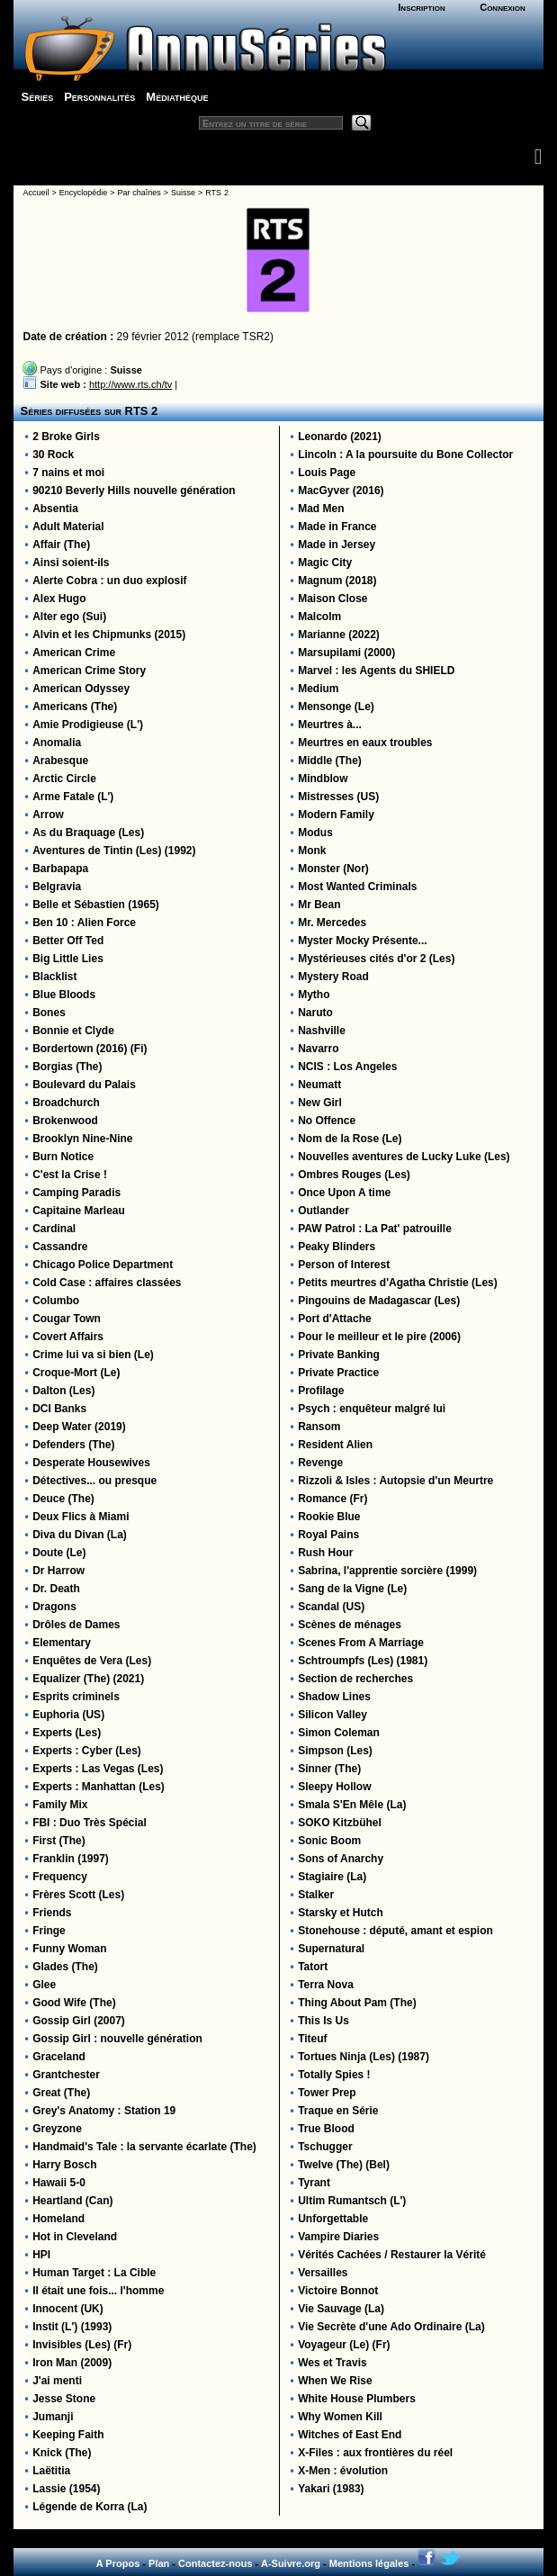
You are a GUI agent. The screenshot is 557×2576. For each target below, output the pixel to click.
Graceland (58, 2056)
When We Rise (335, 2380)
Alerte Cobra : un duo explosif (109, 580)
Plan (158, 2563)
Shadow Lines (334, 1696)
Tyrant (314, 2182)
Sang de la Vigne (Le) (352, 1588)
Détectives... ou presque (94, 1480)
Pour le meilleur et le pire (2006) (379, 1336)
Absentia (55, 508)
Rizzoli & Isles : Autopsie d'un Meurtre (395, 1480)
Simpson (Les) (335, 1750)
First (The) (58, 1840)
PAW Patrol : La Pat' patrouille (375, 1228)
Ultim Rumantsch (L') (352, 2200)
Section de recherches (355, 1678)
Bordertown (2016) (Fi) (89, 1048)
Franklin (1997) (70, 1858)
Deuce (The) (63, 1498)
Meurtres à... (330, 724)
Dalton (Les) (63, 1390)
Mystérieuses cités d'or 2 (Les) (376, 958)
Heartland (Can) (72, 2200)
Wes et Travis (332, 2362)
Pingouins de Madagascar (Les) (379, 1300)
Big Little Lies (67, 958)
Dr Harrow (58, 1570)
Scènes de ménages (349, 1624)
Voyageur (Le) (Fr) (344, 2344)
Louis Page (326, 472)
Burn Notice (63, 1156)
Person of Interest (344, 1264)
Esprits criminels (76, 1696)
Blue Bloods (63, 994)
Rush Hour (325, 1552)
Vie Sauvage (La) (341, 2308)
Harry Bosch (64, 2164)
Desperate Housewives (91, 1462)
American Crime (73, 652)
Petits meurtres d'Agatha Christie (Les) (398, 1282)
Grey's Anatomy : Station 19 (103, 2110)
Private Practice (338, 1372)
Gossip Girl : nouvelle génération (117, 2038)
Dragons (54, 1606)
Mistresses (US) (338, 796)
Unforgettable (333, 2218)
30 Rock (53, 454)
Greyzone (57, 2128)
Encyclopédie (83, 192)
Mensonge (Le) (336, 706)
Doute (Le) (58, 1552)
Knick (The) (61, 2452)
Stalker (316, 1894)
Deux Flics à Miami (80, 1516)
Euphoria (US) (68, 1714)
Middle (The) (330, 760)
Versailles (322, 2272)
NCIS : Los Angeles (347, 1066)
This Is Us (323, 2020)
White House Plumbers (357, 2398)
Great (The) (61, 2092)
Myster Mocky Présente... (362, 940)
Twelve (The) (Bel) (344, 2164)
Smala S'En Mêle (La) (352, 1804)
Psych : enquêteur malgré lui (371, 1408)
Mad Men (321, 508)
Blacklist (54, 976)
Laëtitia (51, 2470)
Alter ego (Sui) (69, 616)
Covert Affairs (67, 1336)
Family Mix (59, 1804)
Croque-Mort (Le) (76, 1372)
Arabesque (60, 760)
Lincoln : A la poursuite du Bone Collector (405, 454)
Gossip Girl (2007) (78, 2020)
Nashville (322, 1030)
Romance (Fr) (332, 1498)
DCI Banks (59, 1408)
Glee (44, 1984)
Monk (312, 850)
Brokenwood (65, 1120)
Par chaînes (138, 192)
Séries (37, 97)
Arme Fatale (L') (72, 796)
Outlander (323, 1210)
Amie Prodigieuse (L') (87, 724)
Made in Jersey (336, 544)
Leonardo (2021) (340, 436)
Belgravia (56, 886)
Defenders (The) (73, 1444)
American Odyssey (81, 688)
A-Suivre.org (290, 2563)
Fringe (49, 1930)
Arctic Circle (64, 778)
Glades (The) (65, 1966)
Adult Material (67, 526)
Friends (51, 1912)
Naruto (315, 1012)
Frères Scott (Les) (78, 1894)
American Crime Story (89, 670)
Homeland (58, 2218)
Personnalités (99, 97)
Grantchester (66, 2074)
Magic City (325, 562)
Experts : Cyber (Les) (86, 1750)
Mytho (313, 994)
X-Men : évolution (343, 2470)
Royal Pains (328, 1534)
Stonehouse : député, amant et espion (395, 1930)
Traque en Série (338, 2110)
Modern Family (336, 814)
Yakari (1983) (331, 2488)
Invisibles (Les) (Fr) (81, 2344)
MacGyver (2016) (340, 490)
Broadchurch (66, 1102)
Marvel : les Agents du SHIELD (376, 670)
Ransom (319, 1426)
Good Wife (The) (74, 2002)
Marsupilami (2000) (346, 652)
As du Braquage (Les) (88, 832)
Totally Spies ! (334, 2074)
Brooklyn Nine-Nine (82, 1138)
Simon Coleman (339, 1732)
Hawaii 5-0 (58, 2182)
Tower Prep (326, 2092)
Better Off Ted (67, 940)
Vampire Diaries (338, 2236)
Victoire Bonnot (338, 2290)
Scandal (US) (331, 1606)
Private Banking (339, 1354)
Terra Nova (326, 1984)
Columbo (55, 1300)
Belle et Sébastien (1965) (95, 904)
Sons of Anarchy (340, 1858)
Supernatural (331, 1948)
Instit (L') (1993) (72, 2326)
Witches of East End (349, 2434)
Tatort (313, 1966)
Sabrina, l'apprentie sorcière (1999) (387, 1570)
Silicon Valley (332, 1714)
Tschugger (325, 2146)
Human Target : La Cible (94, 2272)
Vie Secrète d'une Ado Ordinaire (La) (391, 2326)
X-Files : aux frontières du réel (375, 2452)
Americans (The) (74, 706)
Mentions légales (369, 2563)
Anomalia (56, 742)
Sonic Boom (329, 1840)
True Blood (326, 2128)
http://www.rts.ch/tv (130, 384)
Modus (315, 832)
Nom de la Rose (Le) (349, 1138)
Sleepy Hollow (334, 1786)
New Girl (320, 1102)
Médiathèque (177, 97)
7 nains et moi (68, 472)
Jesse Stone (63, 2398)
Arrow (48, 814)
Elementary (61, 1642)
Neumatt (319, 1084)
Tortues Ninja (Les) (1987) (363, 2056)
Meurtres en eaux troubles (365, 742)
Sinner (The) (329, 1768)
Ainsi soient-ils (70, 562)
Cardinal (54, 1228)
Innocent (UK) (67, 2308)
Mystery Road (333, 976)
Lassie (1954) (66, 2488)
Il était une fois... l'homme (98, 2290)
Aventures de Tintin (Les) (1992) (113, 850)
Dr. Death (56, 1588)
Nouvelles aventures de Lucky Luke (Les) (403, 1156)
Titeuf (312, 2038)
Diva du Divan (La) (79, 1534)
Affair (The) (61, 544)
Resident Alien (335, 1444)
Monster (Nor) (333, 868)
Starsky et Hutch (340, 1912)
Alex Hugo (58, 598)
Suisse (183, 192)
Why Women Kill (340, 2416)
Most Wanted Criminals (357, 886)
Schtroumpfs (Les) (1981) (362, 1660)
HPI (41, 2254)
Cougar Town (66, 1318)
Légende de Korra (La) (89, 2506)
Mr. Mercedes (332, 922)
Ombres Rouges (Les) (354, 1174)
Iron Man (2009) (72, 2362)
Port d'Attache (335, 1318)
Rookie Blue (329, 1516)
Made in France (337, 526)
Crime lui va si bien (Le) (93, 1354)
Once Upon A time (344, 1192)
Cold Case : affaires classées (106, 1282)
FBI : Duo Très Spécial (89, 1822)
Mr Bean (319, 904)
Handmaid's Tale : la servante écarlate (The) (144, 2146)
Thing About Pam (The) (357, 2002)
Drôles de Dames (76, 1624)
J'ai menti (57, 2380)
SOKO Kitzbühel (340, 1822)
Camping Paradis (76, 1192)
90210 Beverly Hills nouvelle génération (133, 490)
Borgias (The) (67, 1066)
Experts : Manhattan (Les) (98, 1786)
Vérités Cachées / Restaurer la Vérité (392, 2254)
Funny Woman (69, 1948)
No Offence (326, 1120)
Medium (318, 688)
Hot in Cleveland (74, 2236)
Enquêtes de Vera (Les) (91, 1660)
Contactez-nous (215, 2563)
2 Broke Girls (66, 436)
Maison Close (332, 598)
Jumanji (52, 2416)
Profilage (321, 1390)
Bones (49, 1012)
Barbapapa (60, 868)
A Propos (118, 2563)
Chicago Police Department (102, 1264)
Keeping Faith (67, 2434)
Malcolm (319, 616)
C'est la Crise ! (69, 1174)
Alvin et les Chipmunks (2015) (108, 634)
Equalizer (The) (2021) (88, 1678)
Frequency (59, 1876)
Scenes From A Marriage (361, 1642)
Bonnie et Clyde (73, 1030)
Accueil (35, 192)
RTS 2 (217, 192)
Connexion (503, 7)
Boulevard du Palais (84, 1084)
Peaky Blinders (336, 1246)
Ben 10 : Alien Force (84, 922)
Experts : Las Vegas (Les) (97, 1768)
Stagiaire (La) (332, 1876)
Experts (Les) (66, 1732)
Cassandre (59, 1246)
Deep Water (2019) (79, 1426)
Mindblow (322, 778)
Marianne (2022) (339, 634)
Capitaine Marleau (78, 1210)
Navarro (318, 1048)
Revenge (320, 1462)
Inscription (421, 7)
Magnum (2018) (337, 580)
